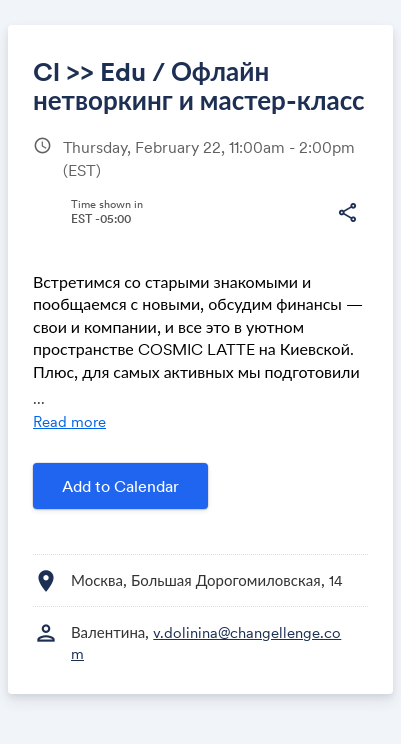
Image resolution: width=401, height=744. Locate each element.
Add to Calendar (120, 486)
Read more (69, 421)
